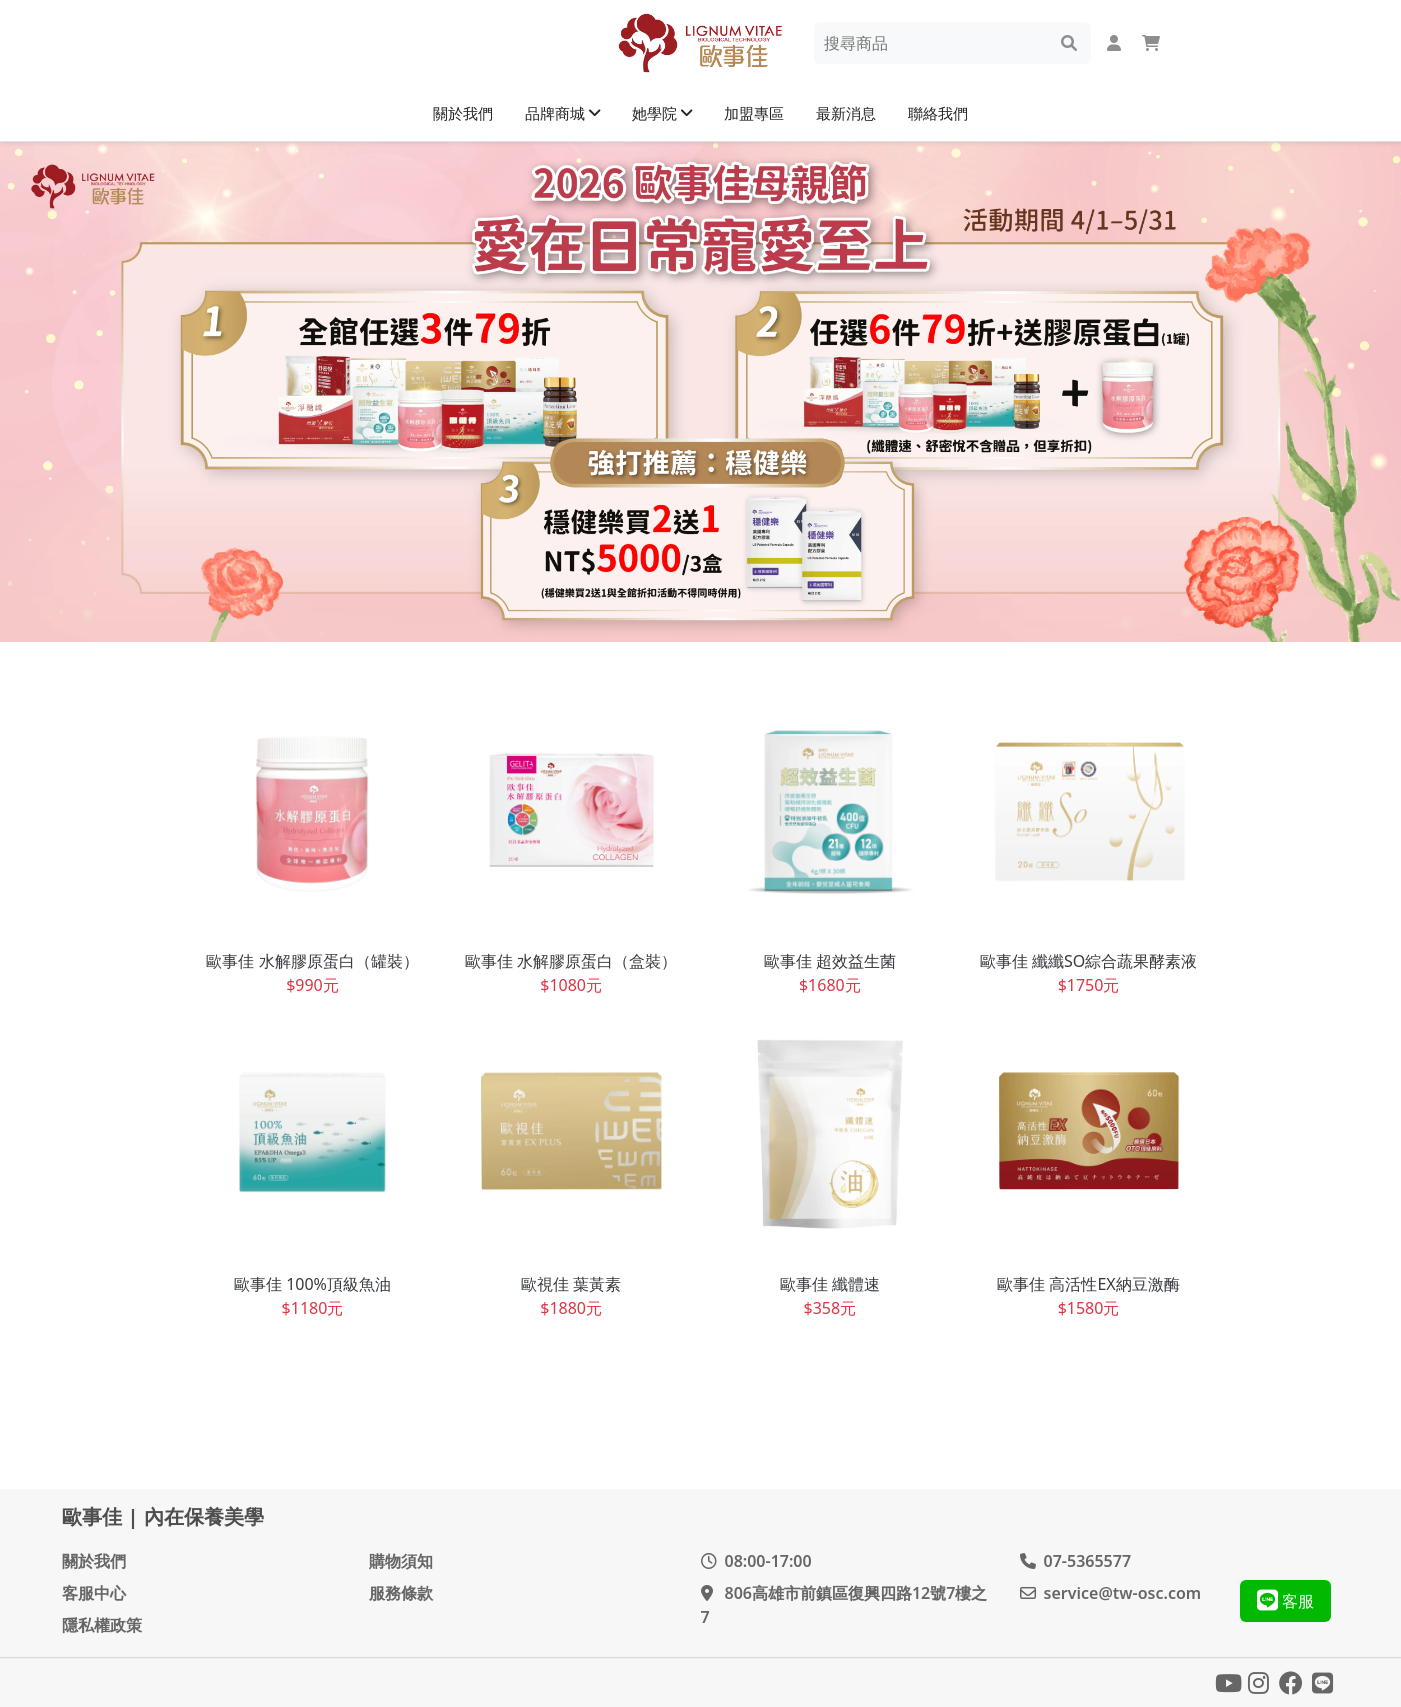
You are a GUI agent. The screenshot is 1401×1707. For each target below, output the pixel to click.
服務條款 (401, 1593)
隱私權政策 (102, 1625)
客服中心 (94, 1593)
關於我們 (94, 1561)
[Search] (938, 43)
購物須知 (401, 1561)
